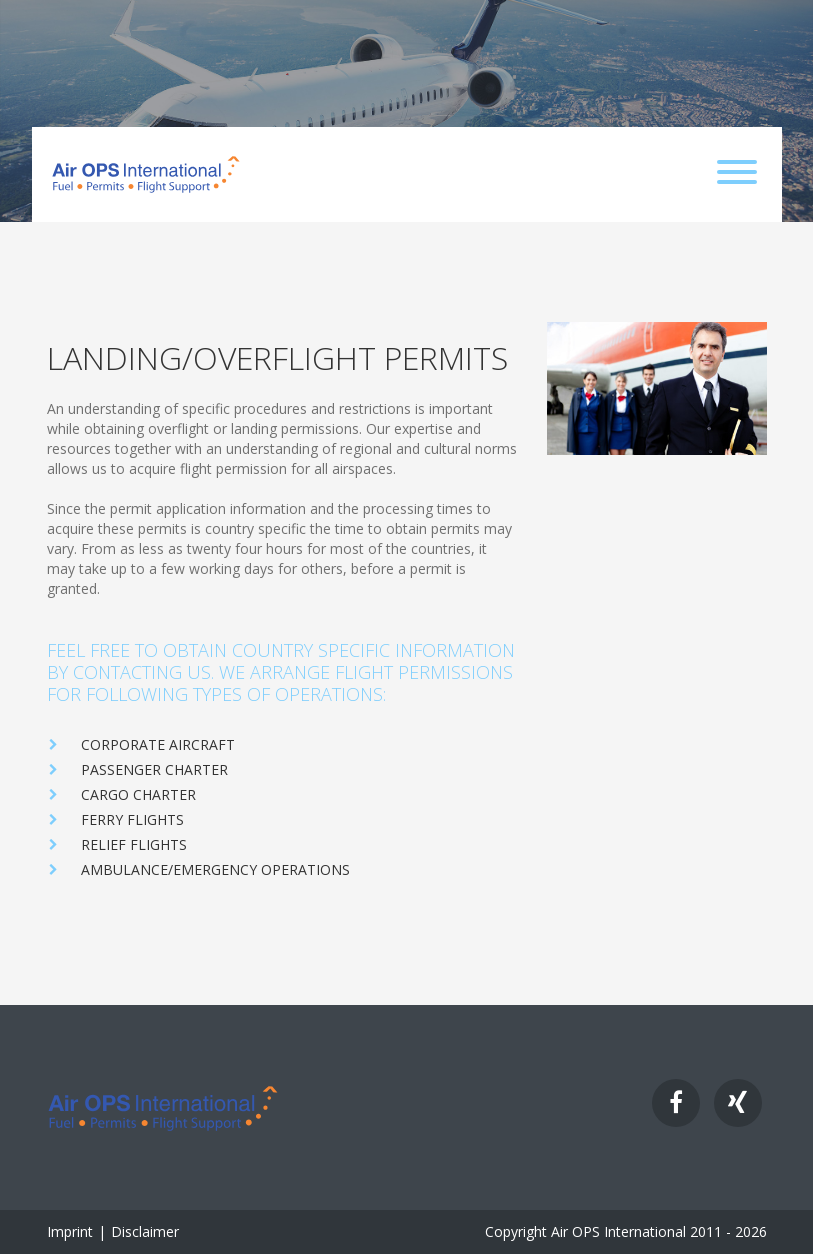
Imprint (70, 1231)
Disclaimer (145, 1231)
